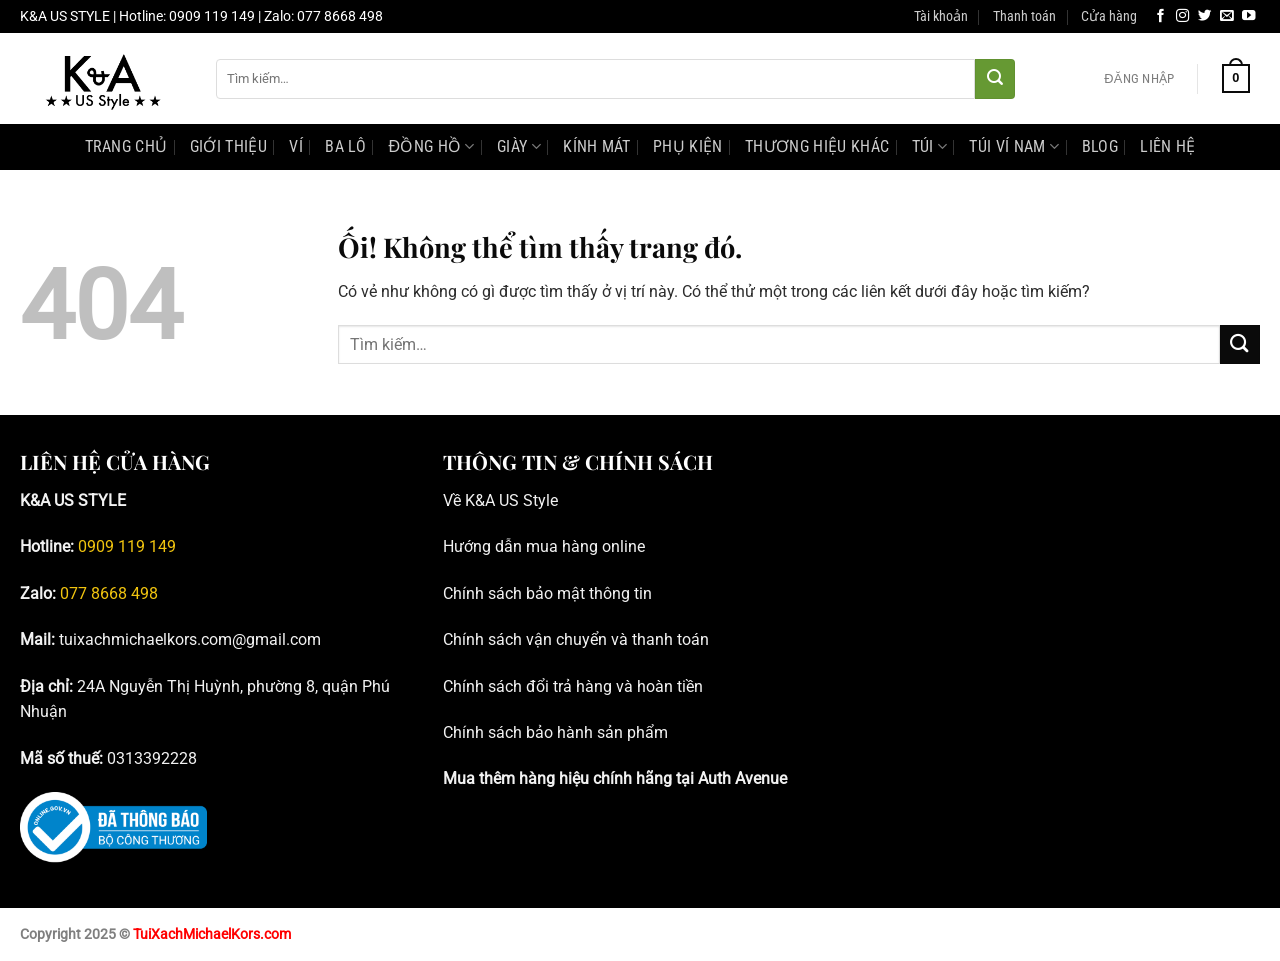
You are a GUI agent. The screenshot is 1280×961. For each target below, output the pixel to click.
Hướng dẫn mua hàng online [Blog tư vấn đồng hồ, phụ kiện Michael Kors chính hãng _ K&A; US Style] (544, 546)
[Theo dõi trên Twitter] (1205, 16)
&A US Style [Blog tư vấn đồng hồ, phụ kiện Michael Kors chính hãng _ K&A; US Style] (516, 500)
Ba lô (345, 146)
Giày (519, 146)
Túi (929, 146)
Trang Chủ (126, 146)
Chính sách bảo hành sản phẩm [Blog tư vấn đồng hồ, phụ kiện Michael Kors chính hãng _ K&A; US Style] (555, 732)
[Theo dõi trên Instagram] (1183, 16)
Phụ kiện (688, 146)
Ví (296, 146)
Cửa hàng (1109, 16)
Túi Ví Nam (1014, 146)
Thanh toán (1024, 16)
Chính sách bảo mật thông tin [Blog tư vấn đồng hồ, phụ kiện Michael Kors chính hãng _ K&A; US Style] (547, 593)
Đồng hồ (431, 146)
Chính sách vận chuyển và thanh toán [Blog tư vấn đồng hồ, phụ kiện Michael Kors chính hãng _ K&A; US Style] (576, 639)
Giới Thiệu (228, 146)
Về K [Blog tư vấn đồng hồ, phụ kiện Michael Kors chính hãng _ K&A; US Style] (459, 500)
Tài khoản (941, 16)
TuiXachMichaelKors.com (212, 934)
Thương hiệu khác (817, 146)
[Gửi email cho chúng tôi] (1227, 16)
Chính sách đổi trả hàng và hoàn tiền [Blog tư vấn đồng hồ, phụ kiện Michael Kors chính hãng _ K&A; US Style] (573, 686)
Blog (1100, 146)
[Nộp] (995, 79)
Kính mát (597, 146)
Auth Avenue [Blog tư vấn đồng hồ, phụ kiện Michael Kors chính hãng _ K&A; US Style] (742, 778)
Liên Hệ (1167, 146)
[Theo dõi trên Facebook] (1161, 16)
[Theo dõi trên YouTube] (1249, 16)
